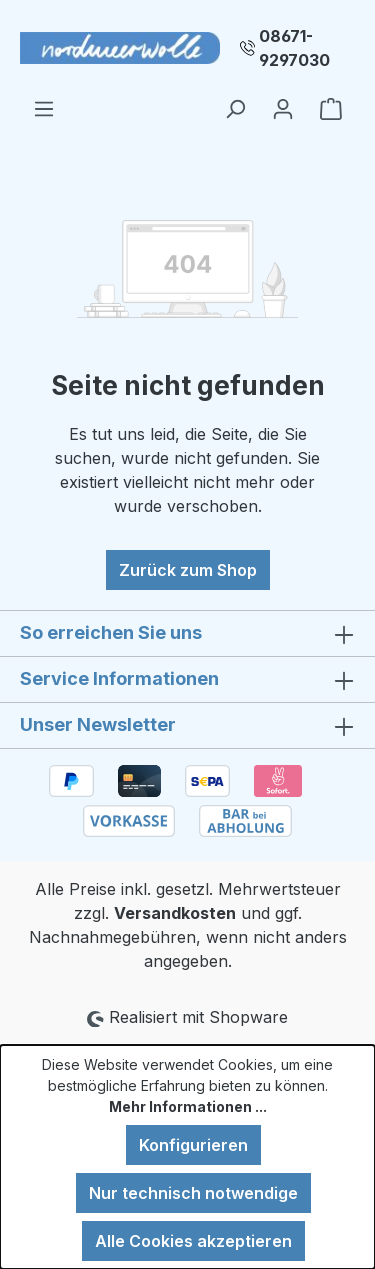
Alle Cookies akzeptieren (193, 1241)
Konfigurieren (193, 1145)
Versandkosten (175, 913)
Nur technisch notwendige (193, 1193)
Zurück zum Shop (188, 570)
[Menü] (44, 108)
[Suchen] (235, 108)
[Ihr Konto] (283, 108)
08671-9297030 (294, 48)
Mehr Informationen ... (188, 1106)
